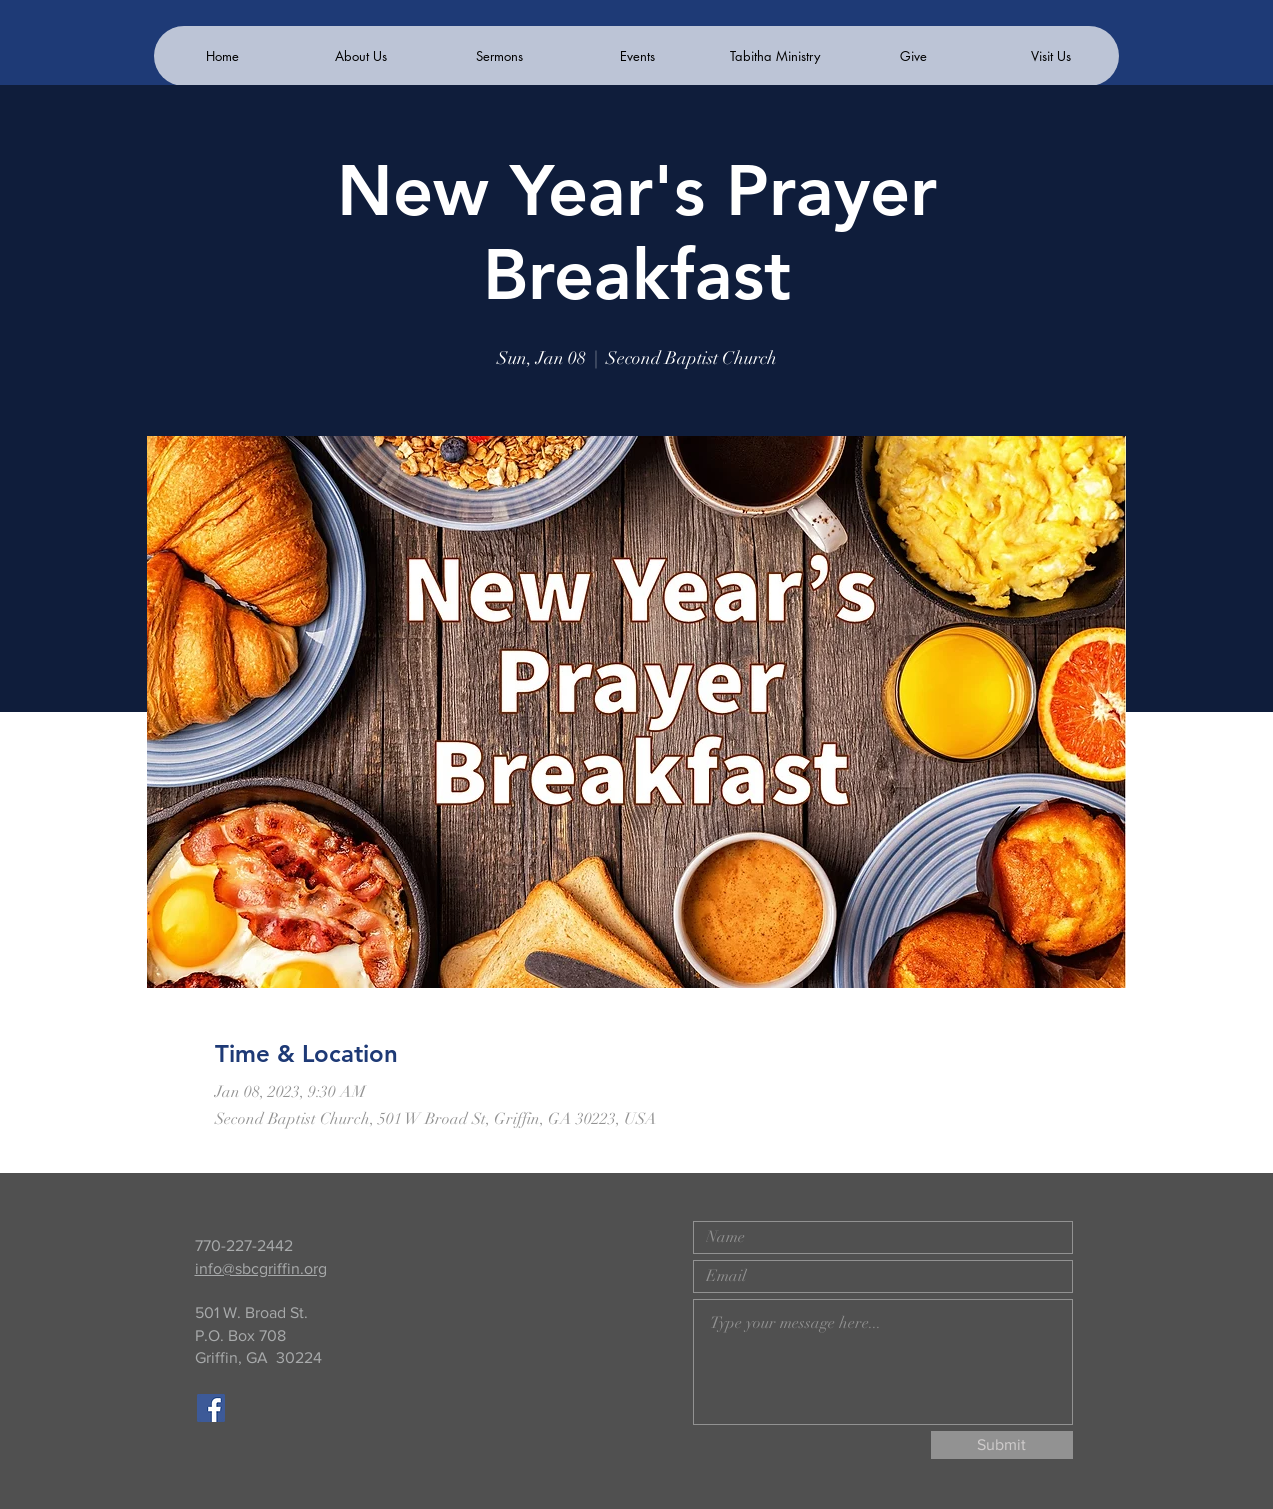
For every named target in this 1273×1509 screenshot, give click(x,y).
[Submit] (1002, 1445)
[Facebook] (211, 1408)
